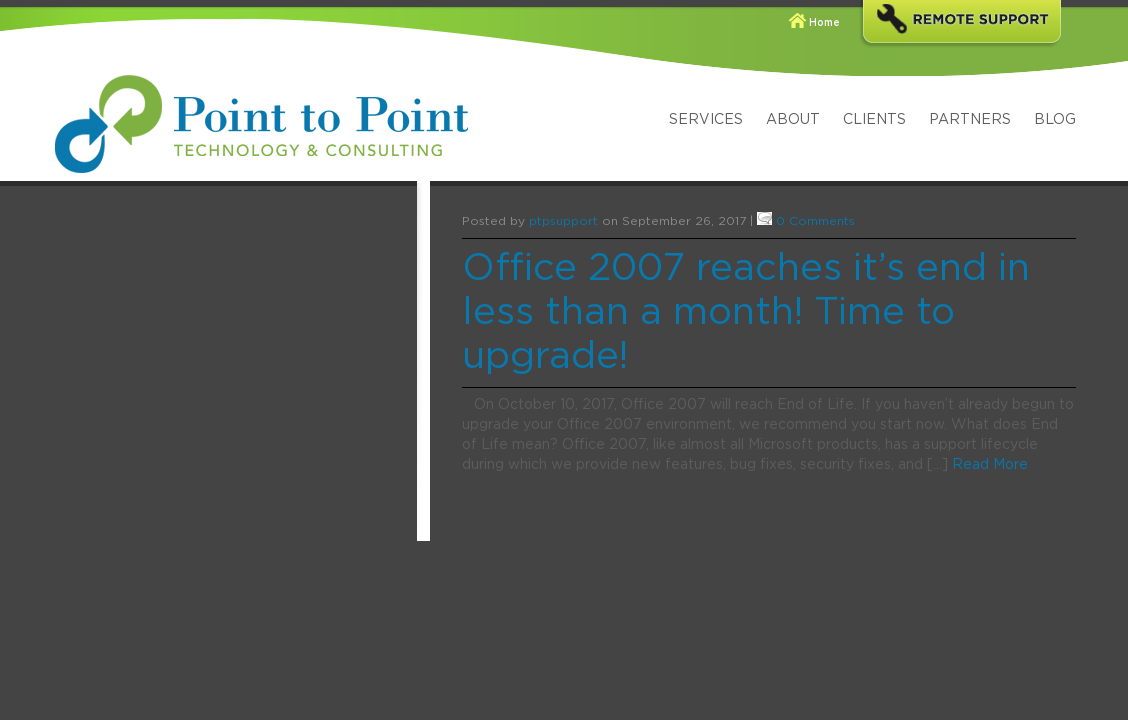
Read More (990, 465)
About (793, 120)
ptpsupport (563, 221)
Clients (874, 120)
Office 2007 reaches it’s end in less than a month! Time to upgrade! (746, 313)
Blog (1055, 120)
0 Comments (815, 221)
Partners (970, 120)
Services (706, 120)
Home (824, 23)
